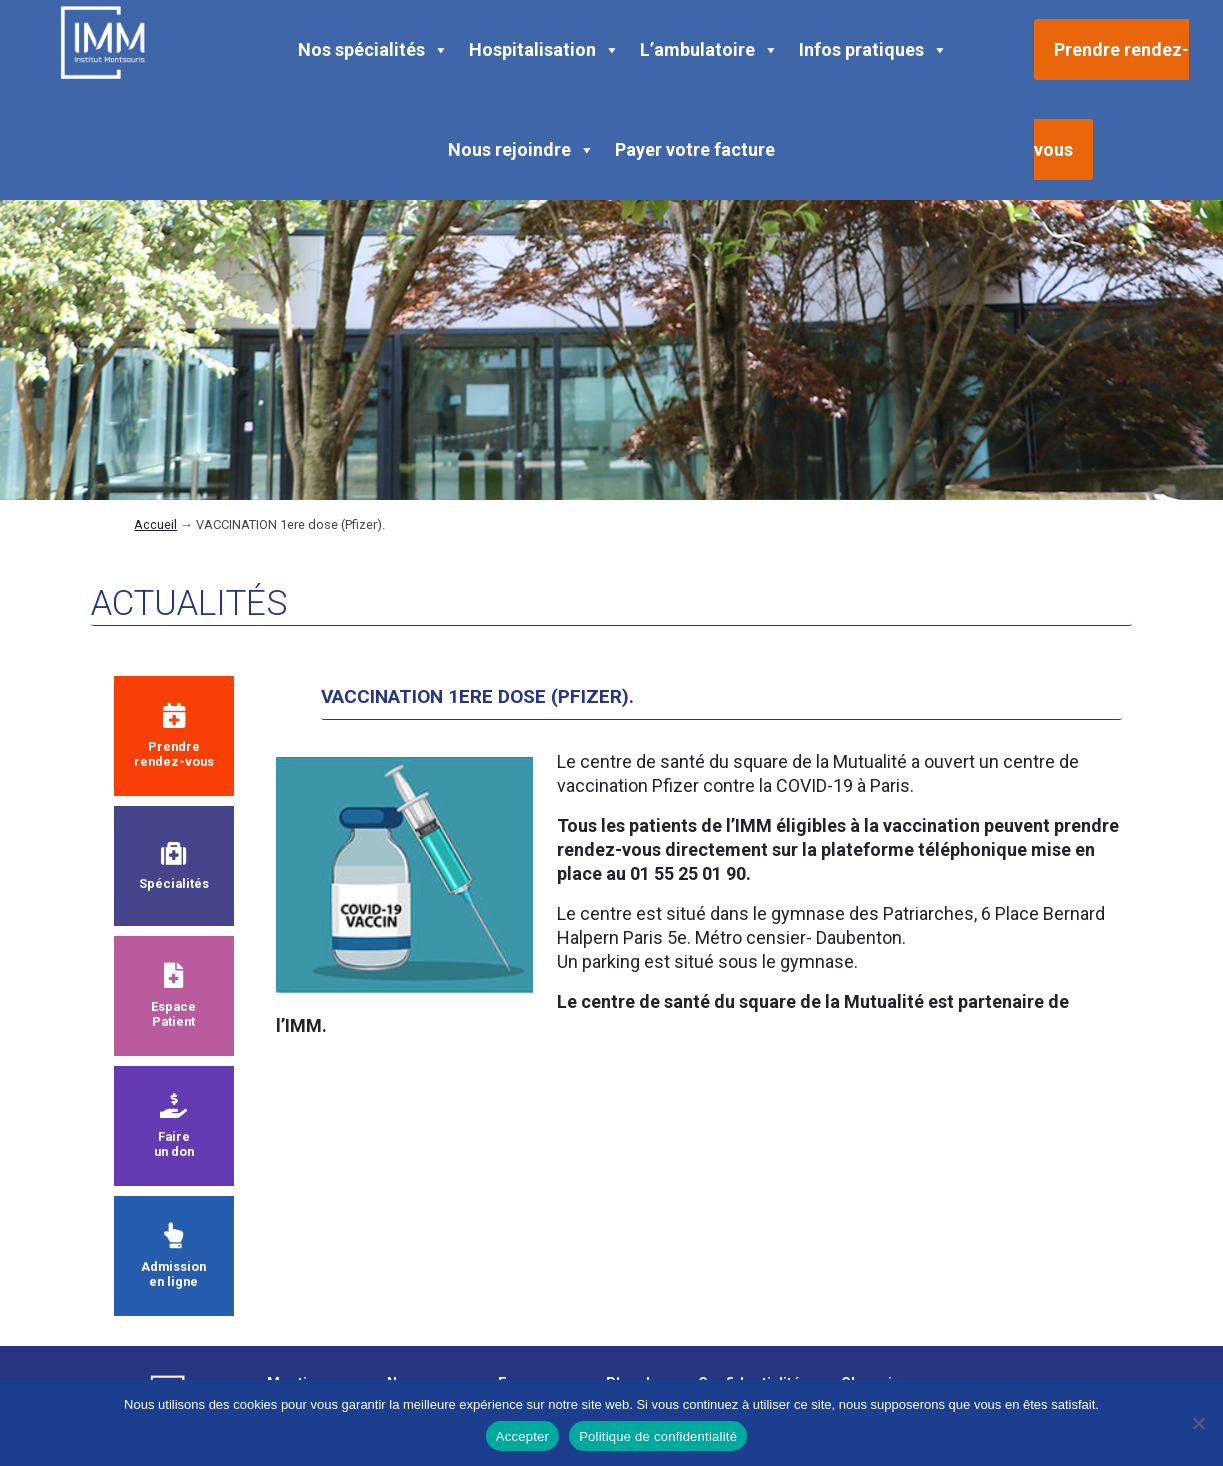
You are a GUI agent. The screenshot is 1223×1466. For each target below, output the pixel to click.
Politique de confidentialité (658, 1436)
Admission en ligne (173, 1256)
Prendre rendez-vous (174, 736)
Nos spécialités (373, 50)
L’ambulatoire (709, 50)
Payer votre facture (695, 149)
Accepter (522, 1436)
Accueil (155, 524)
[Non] (1198, 1423)
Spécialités (174, 866)
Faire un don (174, 1126)
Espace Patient (173, 996)
